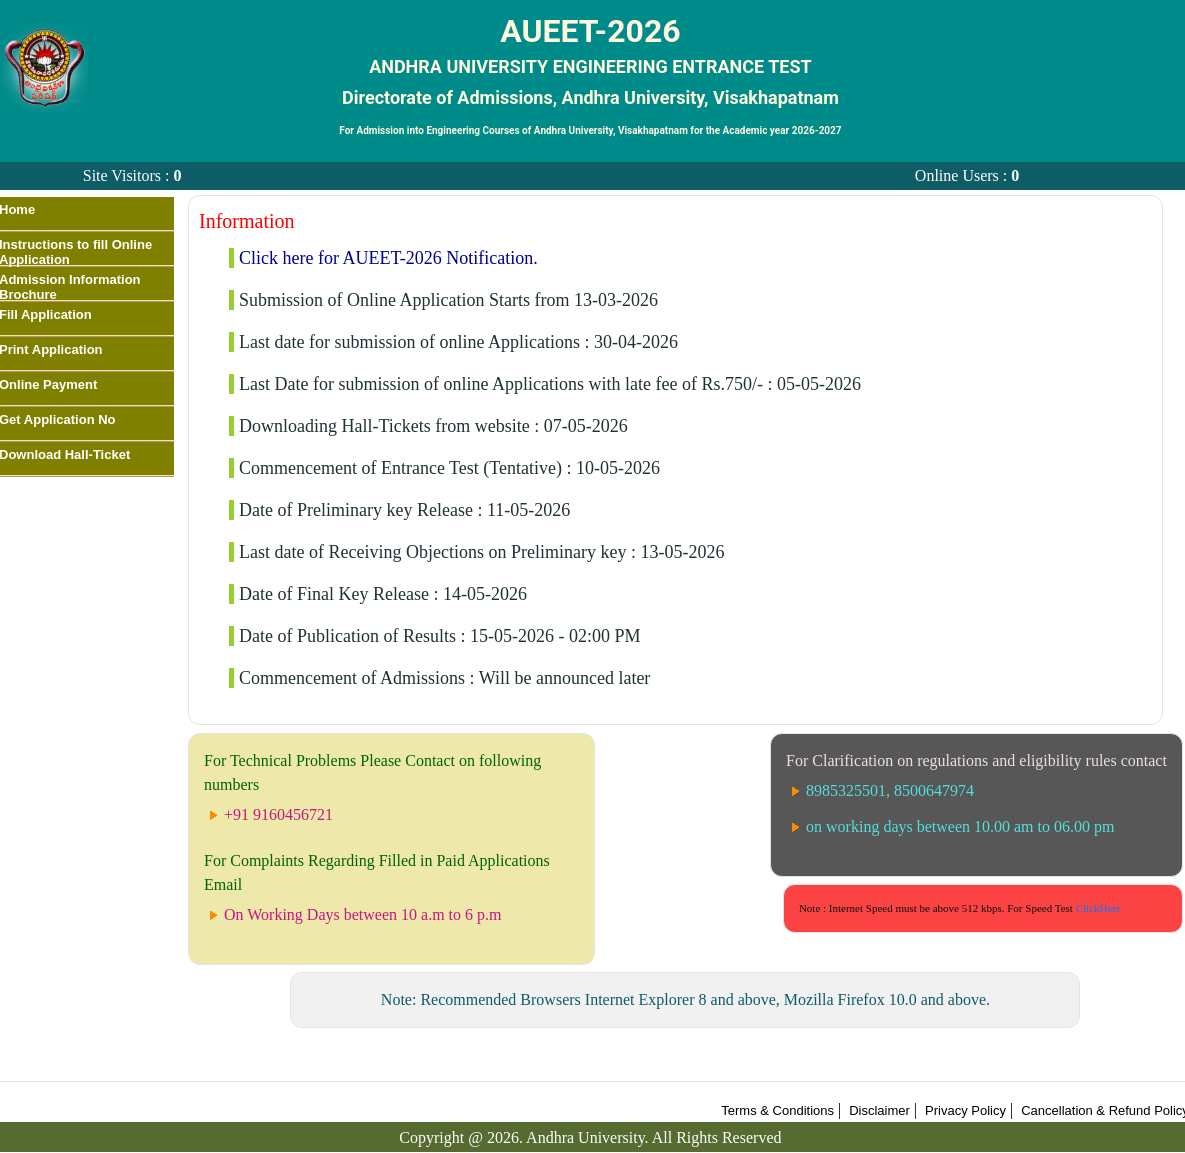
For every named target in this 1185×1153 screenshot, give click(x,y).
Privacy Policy (965, 1110)
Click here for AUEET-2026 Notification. (388, 258)
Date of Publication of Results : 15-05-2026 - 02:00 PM (439, 636)
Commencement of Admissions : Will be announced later (444, 678)
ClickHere (1098, 908)
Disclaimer (879, 1110)
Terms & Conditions (777, 1110)
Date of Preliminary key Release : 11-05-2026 (404, 510)
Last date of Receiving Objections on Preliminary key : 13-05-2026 (481, 552)
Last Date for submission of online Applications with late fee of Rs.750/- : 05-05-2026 (550, 384)
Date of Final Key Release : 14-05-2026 (383, 594)
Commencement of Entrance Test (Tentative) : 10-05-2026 (449, 468)
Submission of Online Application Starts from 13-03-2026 (448, 300)
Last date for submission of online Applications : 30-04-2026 (458, 342)
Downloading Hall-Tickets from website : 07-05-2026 (433, 426)
